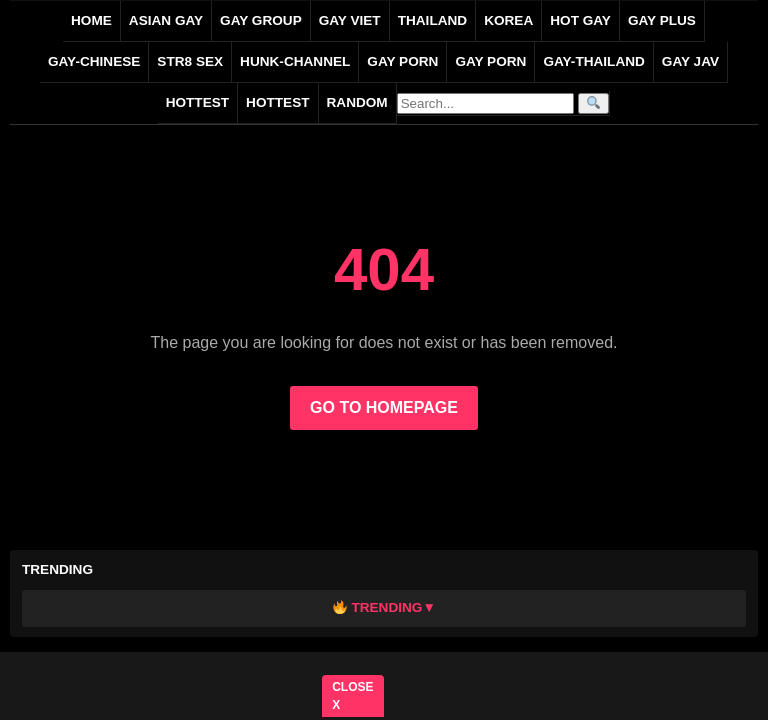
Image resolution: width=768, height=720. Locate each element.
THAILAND (432, 20)
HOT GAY (580, 20)
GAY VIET (350, 20)
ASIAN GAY (166, 20)
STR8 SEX (190, 61)
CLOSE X (353, 696)
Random (357, 102)
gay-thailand (593, 61)
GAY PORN (402, 61)
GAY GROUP (261, 20)
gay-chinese (94, 61)
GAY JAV (690, 61)
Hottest (277, 102)
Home (91, 20)
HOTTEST (197, 102)
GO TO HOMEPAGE (384, 407)
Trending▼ (384, 607)
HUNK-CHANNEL (295, 61)
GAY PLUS (662, 20)
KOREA (508, 20)
